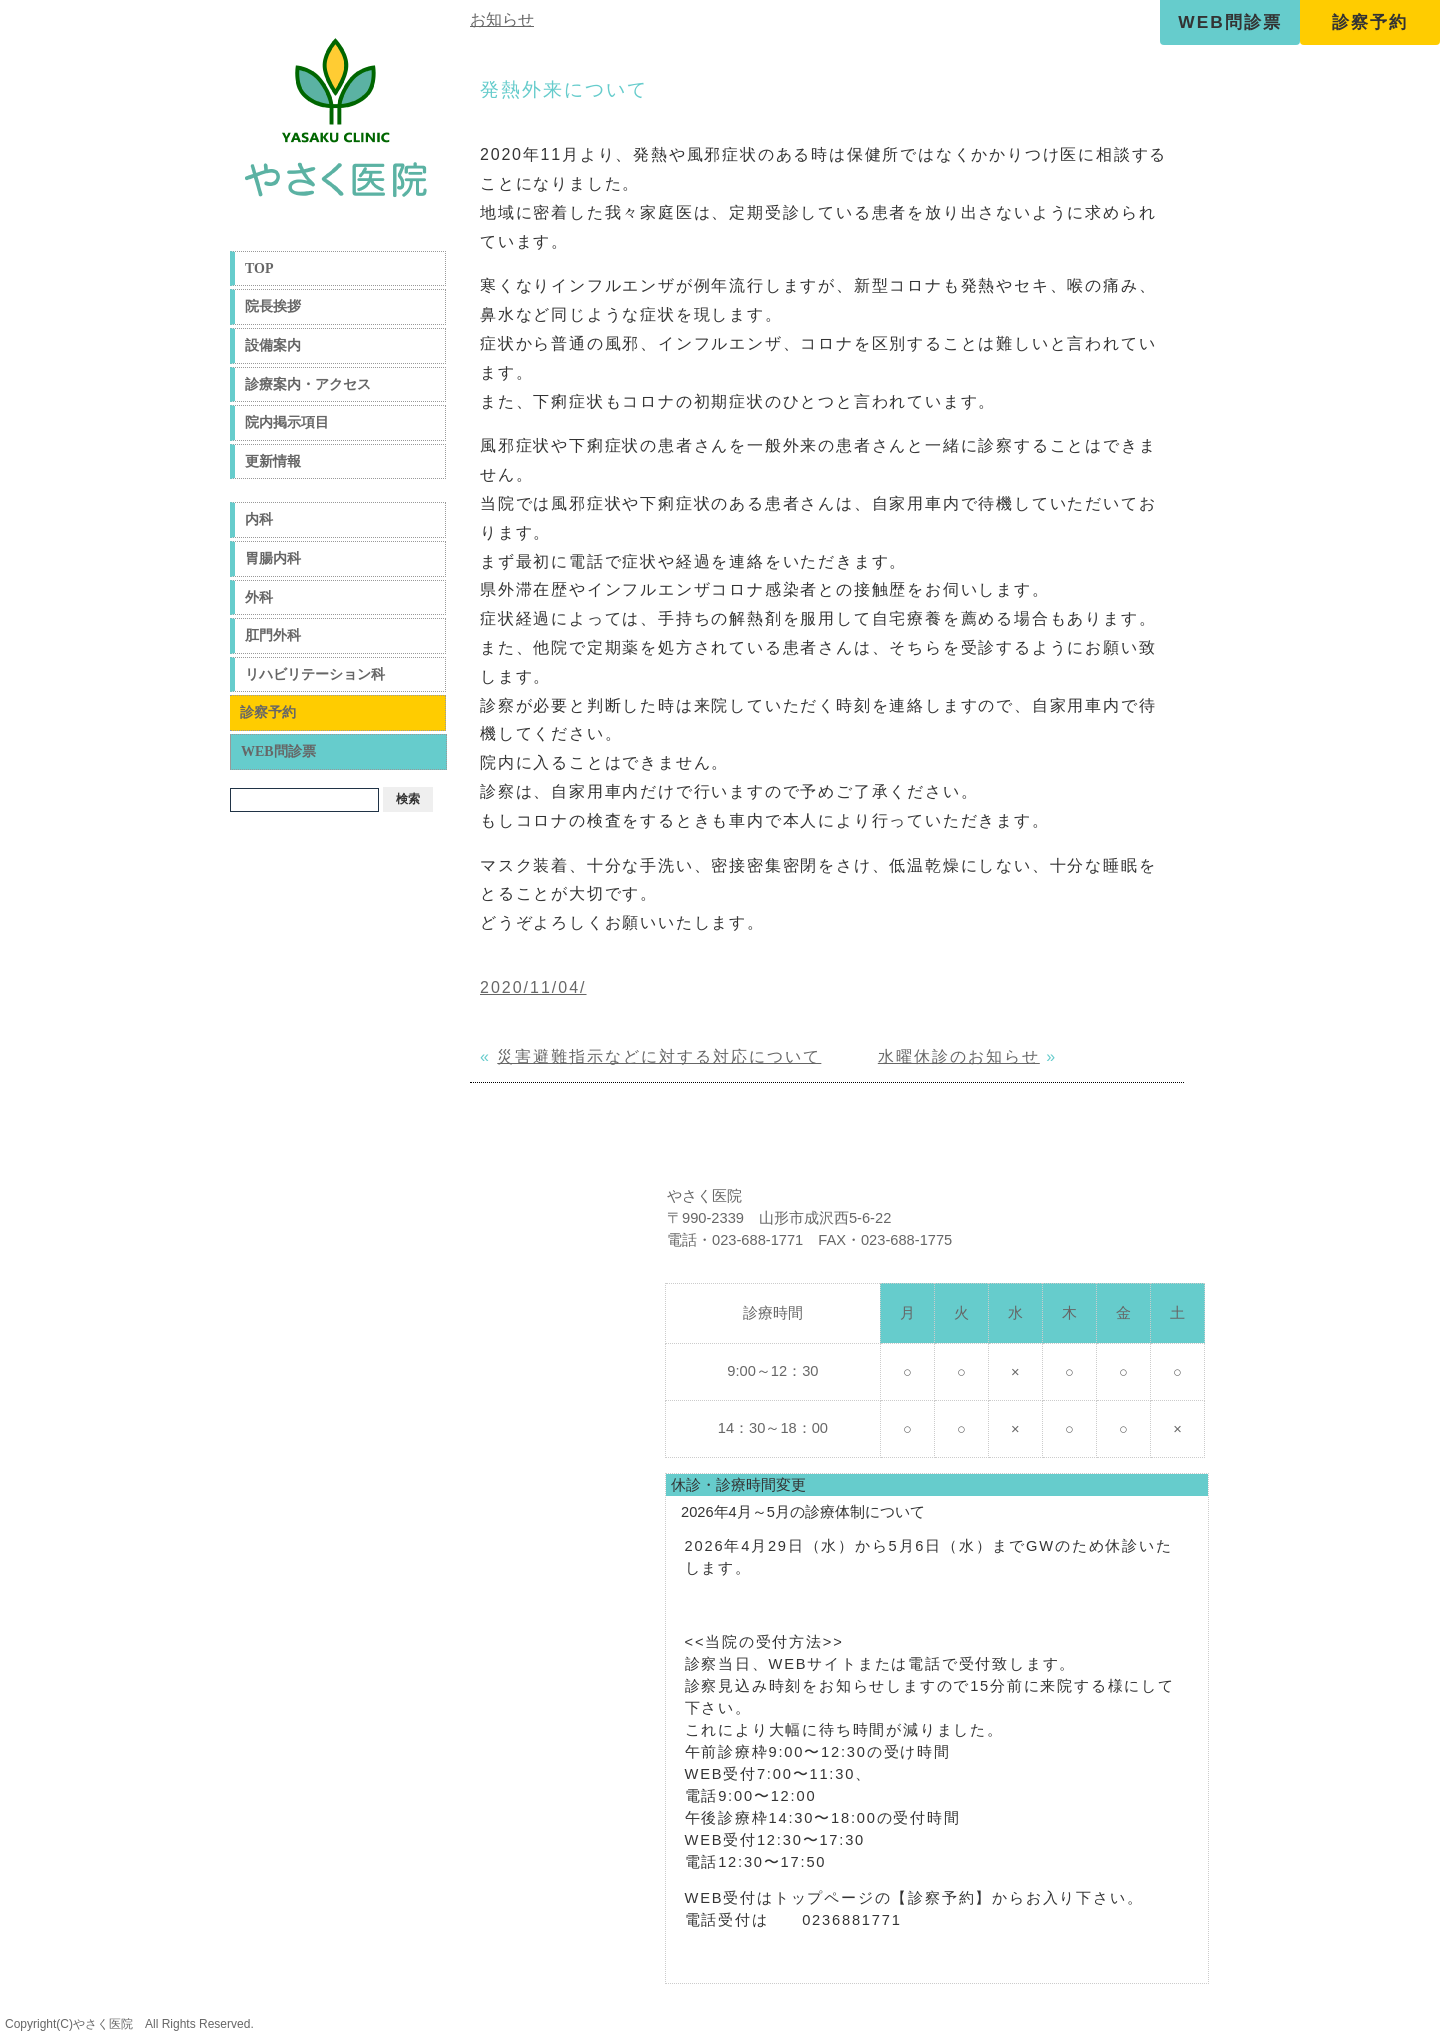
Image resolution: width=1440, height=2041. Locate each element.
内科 (259, 519)
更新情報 (273, 461)
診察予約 (1370, 22)
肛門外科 (273, 635)
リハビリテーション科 (315, 674)
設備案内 (273, 345)
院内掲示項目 (287, 422)
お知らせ (502, 19)
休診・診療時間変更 (738, 1485)
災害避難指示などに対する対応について (659, 1056)
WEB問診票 (1229, 22)
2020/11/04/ (533, 987)
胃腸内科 (273, 558)
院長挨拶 (273, 306)
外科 (259, 597)
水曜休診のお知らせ (959, 1056)
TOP (259, 268)
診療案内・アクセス (308, 384)
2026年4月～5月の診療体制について (803, 1512)
